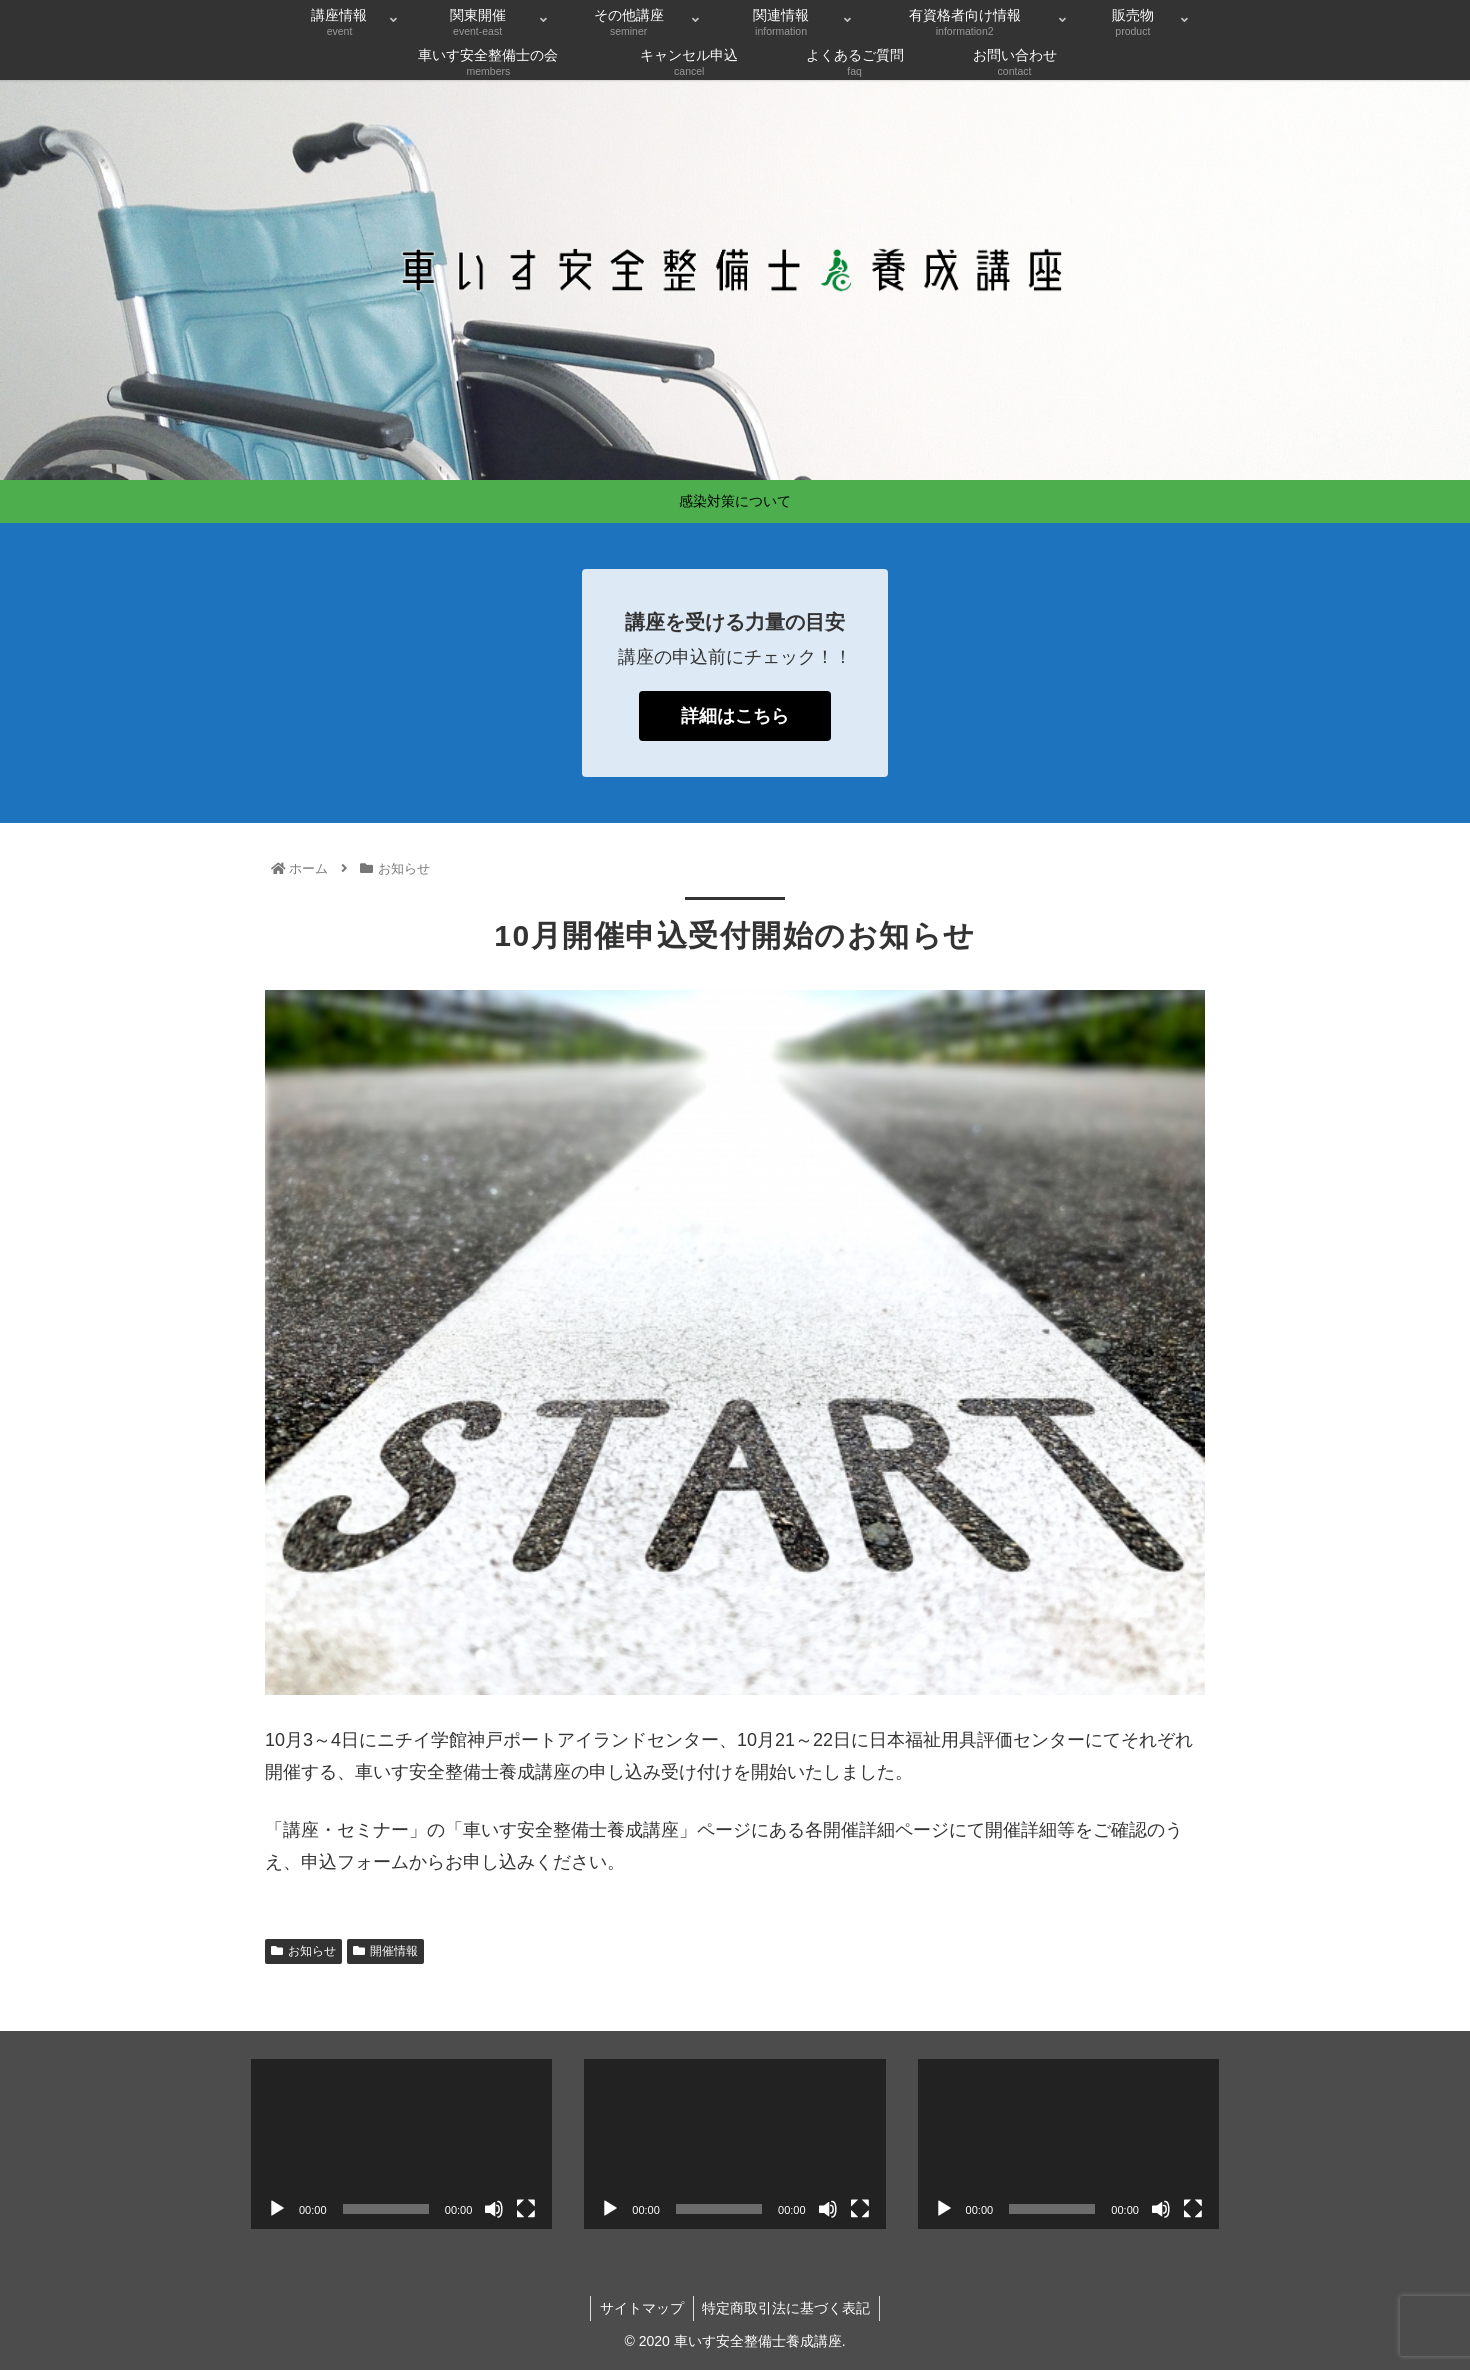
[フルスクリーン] (526, 2209)
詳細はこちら (735, 716)
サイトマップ (641, 2308)
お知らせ (303, 1951)
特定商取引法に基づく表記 (788, 2308)
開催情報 (385, 1951)
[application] (401, 2143)
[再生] (277, 2209)
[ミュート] (494, 2209)
